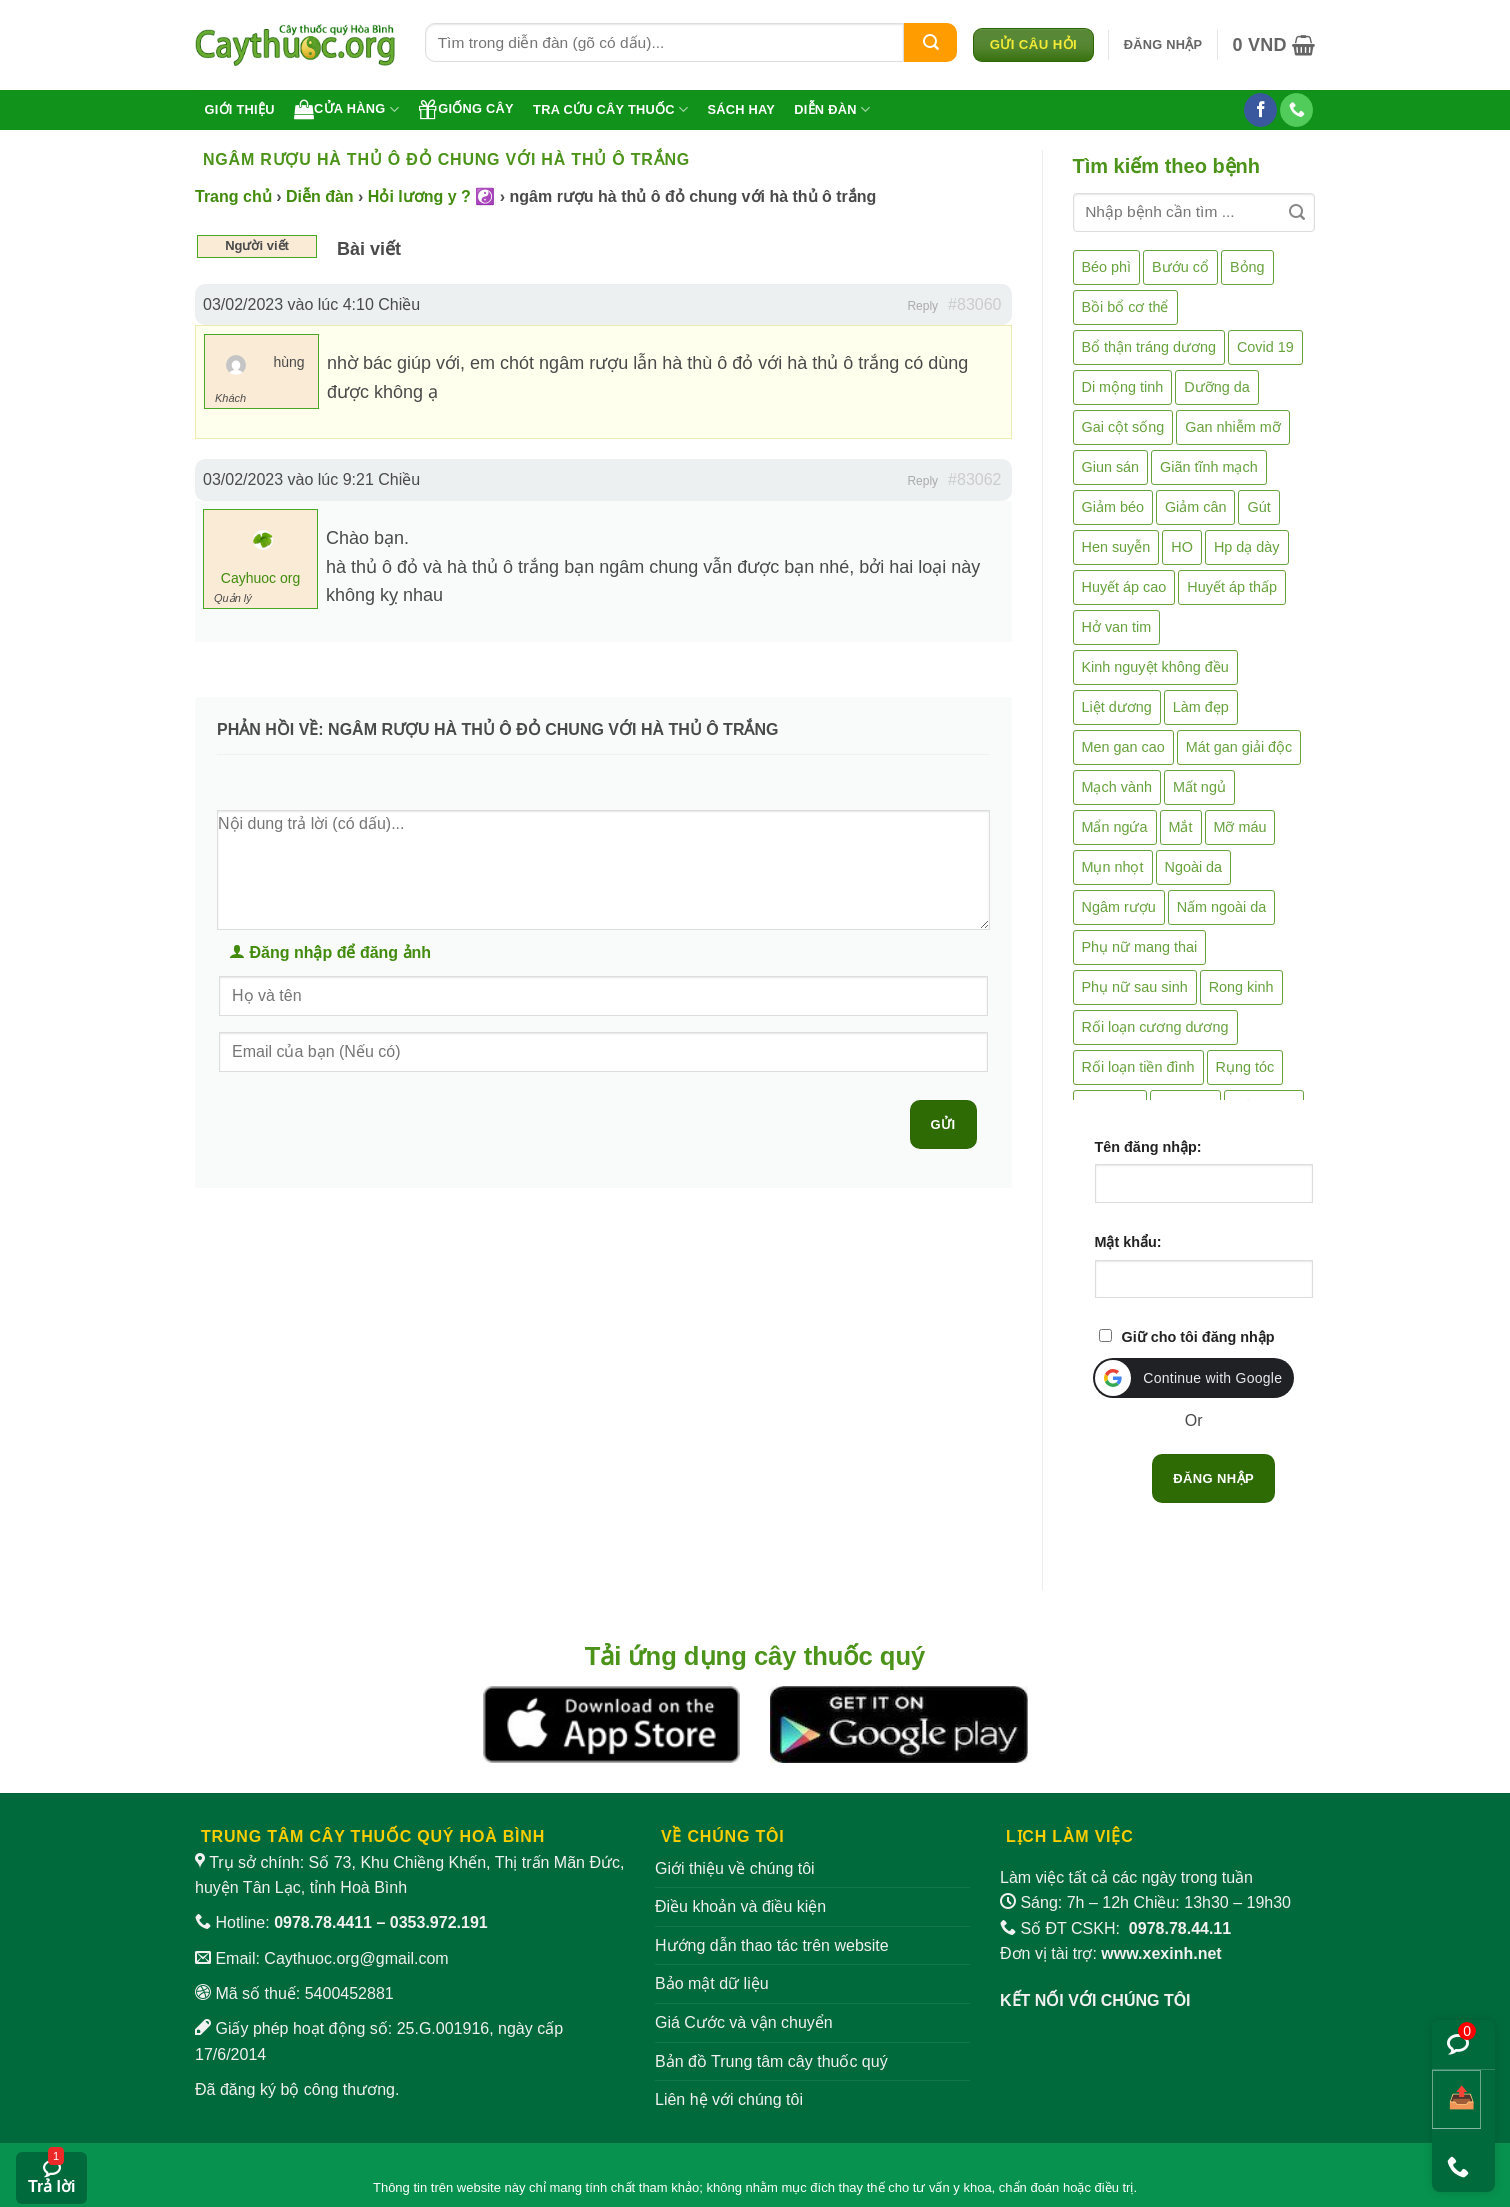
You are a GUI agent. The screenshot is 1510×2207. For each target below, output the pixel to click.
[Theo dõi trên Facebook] (1260, 110)
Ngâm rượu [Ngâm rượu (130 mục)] (1119, 907)
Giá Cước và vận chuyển (744, 2022)
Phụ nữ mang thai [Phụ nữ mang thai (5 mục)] (1140, 947)
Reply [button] (922, 306)
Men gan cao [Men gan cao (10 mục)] (1123, 747)
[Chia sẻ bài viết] (1456, 2099)
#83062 (974, 479)
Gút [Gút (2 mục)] (1258, 507)
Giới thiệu (240, 109)
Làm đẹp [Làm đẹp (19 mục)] (1201, 707)
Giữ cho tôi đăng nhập (1198, 1337)
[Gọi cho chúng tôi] (1296, 110)
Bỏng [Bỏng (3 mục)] (1247, 267)
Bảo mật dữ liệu (712, 1983)
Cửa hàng (346, 109)
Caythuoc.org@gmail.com (356, 1958)
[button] (1163, 45)
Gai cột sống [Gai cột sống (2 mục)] (1123, 427)
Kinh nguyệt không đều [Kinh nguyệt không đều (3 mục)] (1155, 667)
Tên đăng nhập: (1148, 1147)
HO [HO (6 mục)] (1182, 547)
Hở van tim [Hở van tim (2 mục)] (1117, 627)
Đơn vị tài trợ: (1111, 1953)
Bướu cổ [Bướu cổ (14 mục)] (1180, 267)
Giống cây (466, 109)
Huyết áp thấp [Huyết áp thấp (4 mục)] (1232, 587)
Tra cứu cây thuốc (610, 109)
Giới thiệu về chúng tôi (735, 1868)
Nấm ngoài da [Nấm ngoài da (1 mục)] (1222, 907)
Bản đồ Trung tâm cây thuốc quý (771, 2061)
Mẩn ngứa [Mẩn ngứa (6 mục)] (1115, 827)
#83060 (974, 304)
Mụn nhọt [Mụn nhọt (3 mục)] (1113, 867)
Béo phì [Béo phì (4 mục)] (1107, 267)
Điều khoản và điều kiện (740, 1906)
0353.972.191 (439, 1922)
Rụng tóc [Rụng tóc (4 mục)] (1245, 1067)
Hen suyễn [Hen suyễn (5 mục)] (1116, 547)
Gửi (943, 1124)
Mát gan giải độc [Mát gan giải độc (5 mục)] (1239, 747)
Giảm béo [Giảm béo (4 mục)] (1113, 507)
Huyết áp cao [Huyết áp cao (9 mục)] (1124, 587)
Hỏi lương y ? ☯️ (431, 196)
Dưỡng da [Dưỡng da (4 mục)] (1216, 387)
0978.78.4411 (323, 1922)
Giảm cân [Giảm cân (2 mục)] (1196, 507)
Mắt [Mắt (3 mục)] (1181, 827)
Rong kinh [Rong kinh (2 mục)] (1241, 987)
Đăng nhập (1213, 1478)
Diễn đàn (832, 109)
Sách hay (741, 109)
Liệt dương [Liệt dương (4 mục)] (1117, 707)
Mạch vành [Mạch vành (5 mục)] (1117, 787)
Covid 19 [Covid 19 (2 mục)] (1265, 347)
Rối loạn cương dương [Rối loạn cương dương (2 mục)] (1155, 1027)
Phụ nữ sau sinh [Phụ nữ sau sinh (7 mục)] (1135, 987)
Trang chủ (233, 196)
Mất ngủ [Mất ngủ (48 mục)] (1199, 787)
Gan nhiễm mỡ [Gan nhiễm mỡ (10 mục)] (1232, 427)
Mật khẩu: (1128, 1242)
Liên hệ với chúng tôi (729, 2099)
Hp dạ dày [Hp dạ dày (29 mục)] (1247, 547)
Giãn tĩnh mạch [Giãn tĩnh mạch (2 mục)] (1209, 467)
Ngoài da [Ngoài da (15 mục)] (1194, 867)
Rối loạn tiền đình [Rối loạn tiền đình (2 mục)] (1138, 1067)
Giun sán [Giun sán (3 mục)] (1111, 467)
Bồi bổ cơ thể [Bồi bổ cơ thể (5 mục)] (1125, 307)
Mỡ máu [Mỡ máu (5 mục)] (1240, 827)
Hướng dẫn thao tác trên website (772, 1945)
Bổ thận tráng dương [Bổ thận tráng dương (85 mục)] (1149, 347)
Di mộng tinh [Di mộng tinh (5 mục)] (1123, 387)
